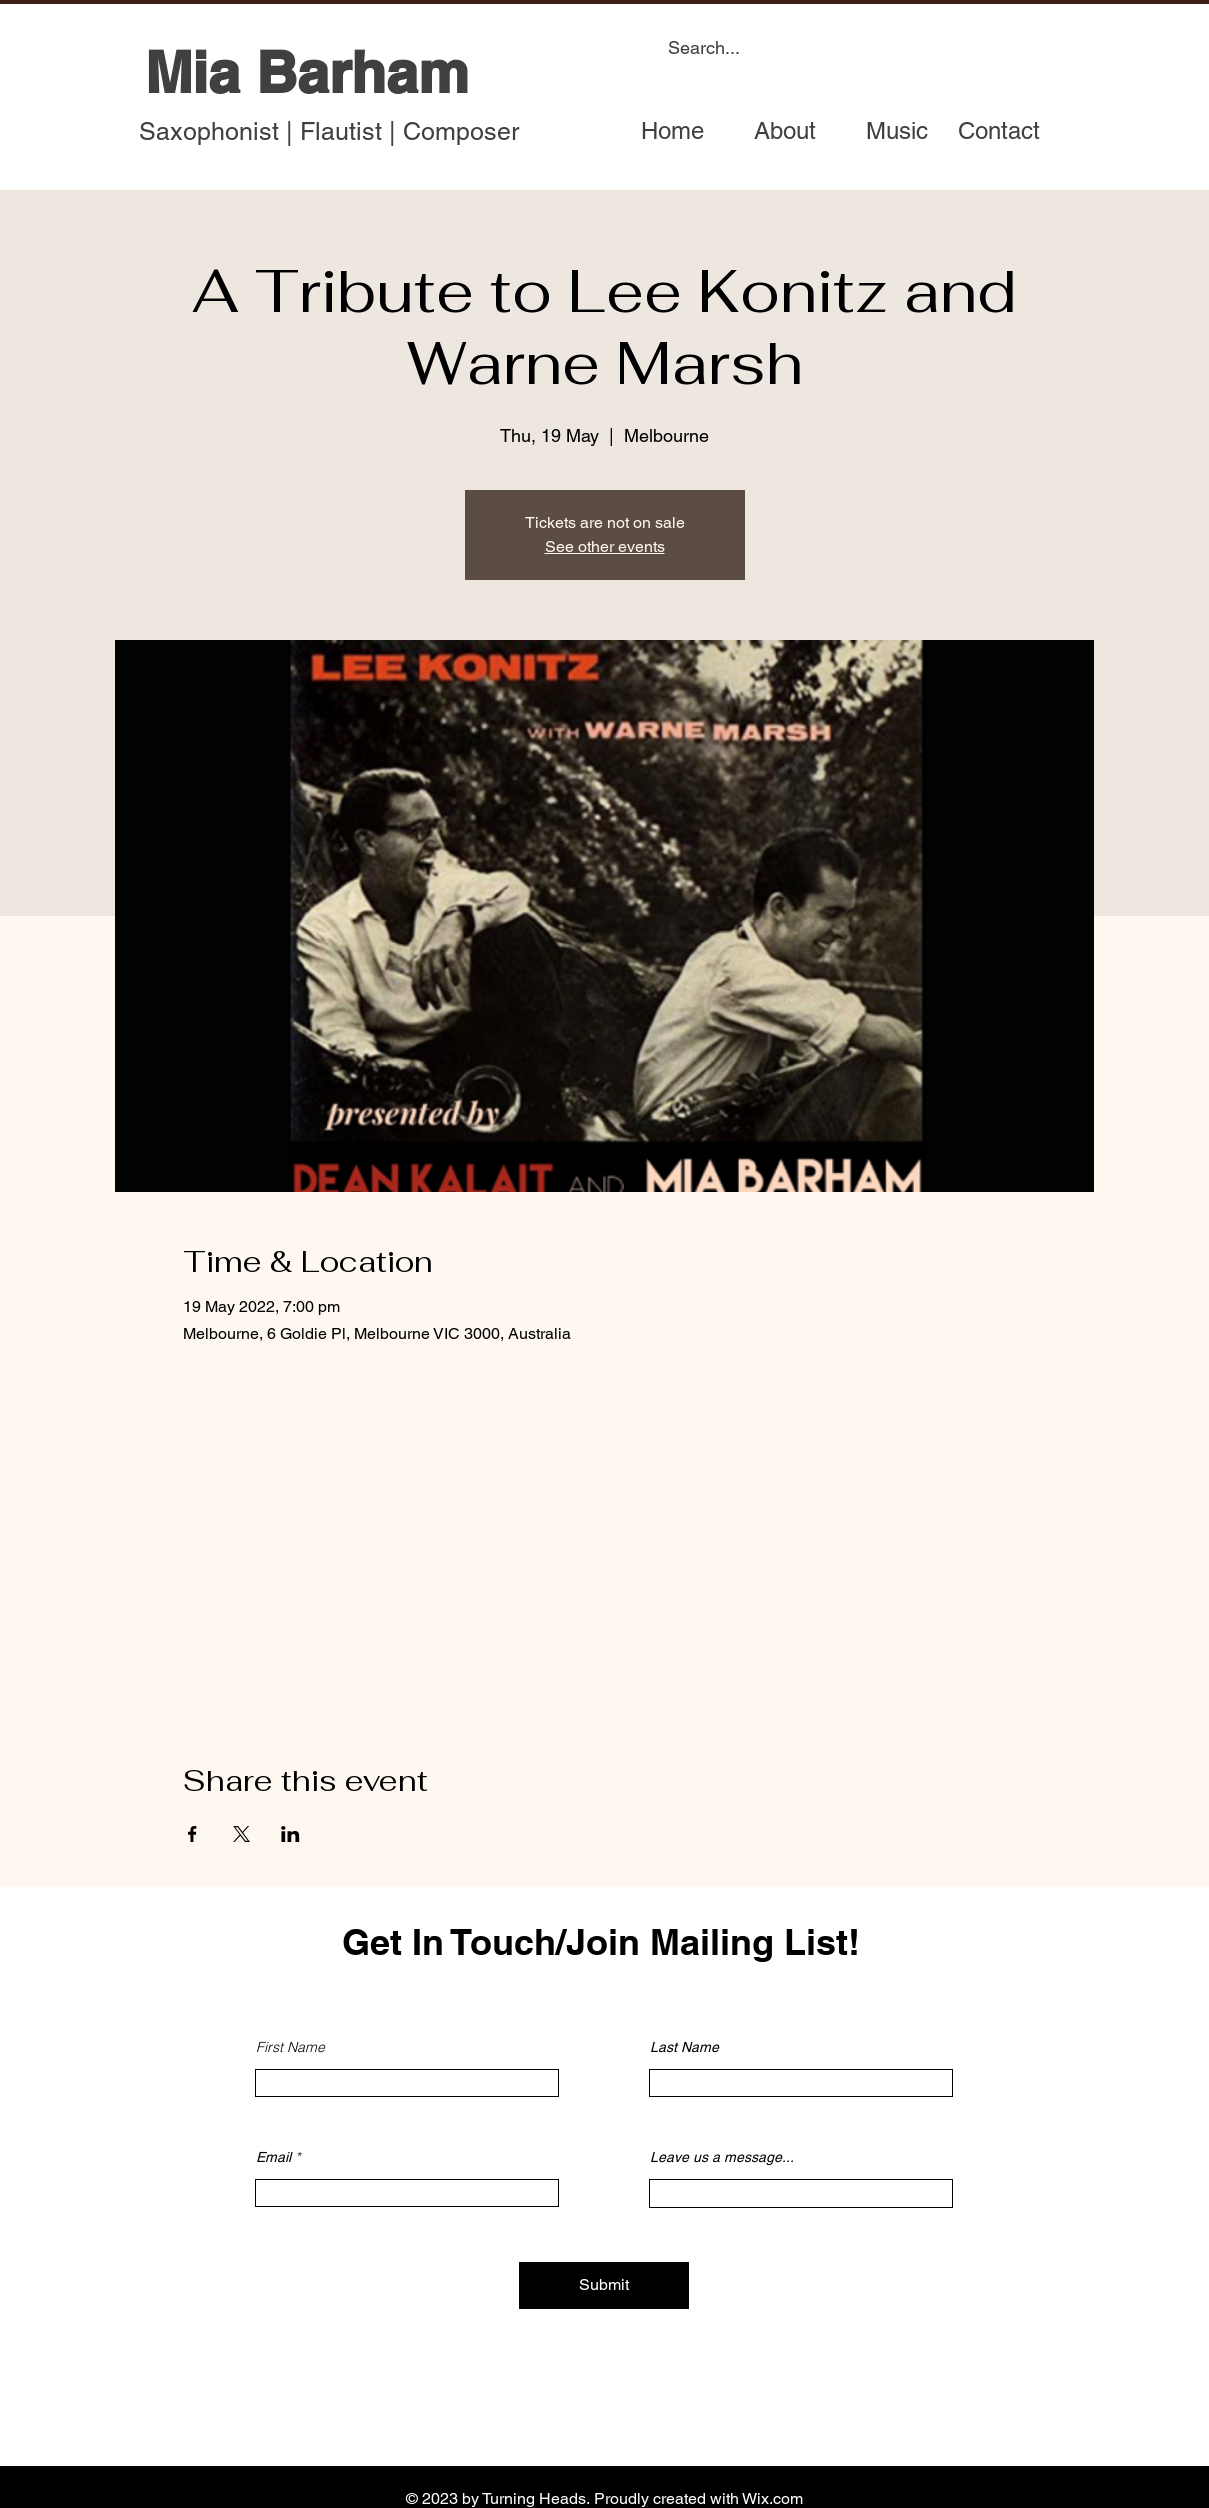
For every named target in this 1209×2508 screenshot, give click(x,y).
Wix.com (772, 2498)
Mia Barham (307, 72)
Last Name (684, 2047)
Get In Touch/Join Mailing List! (601, 1941)
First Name (290, 2047)
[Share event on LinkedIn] (290, 1834)
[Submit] (604, 2285)
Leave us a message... (722, 2157)
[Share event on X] (241, 1834)
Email (273, 2157)
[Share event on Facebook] (192, 1834)
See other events (605, 546)
